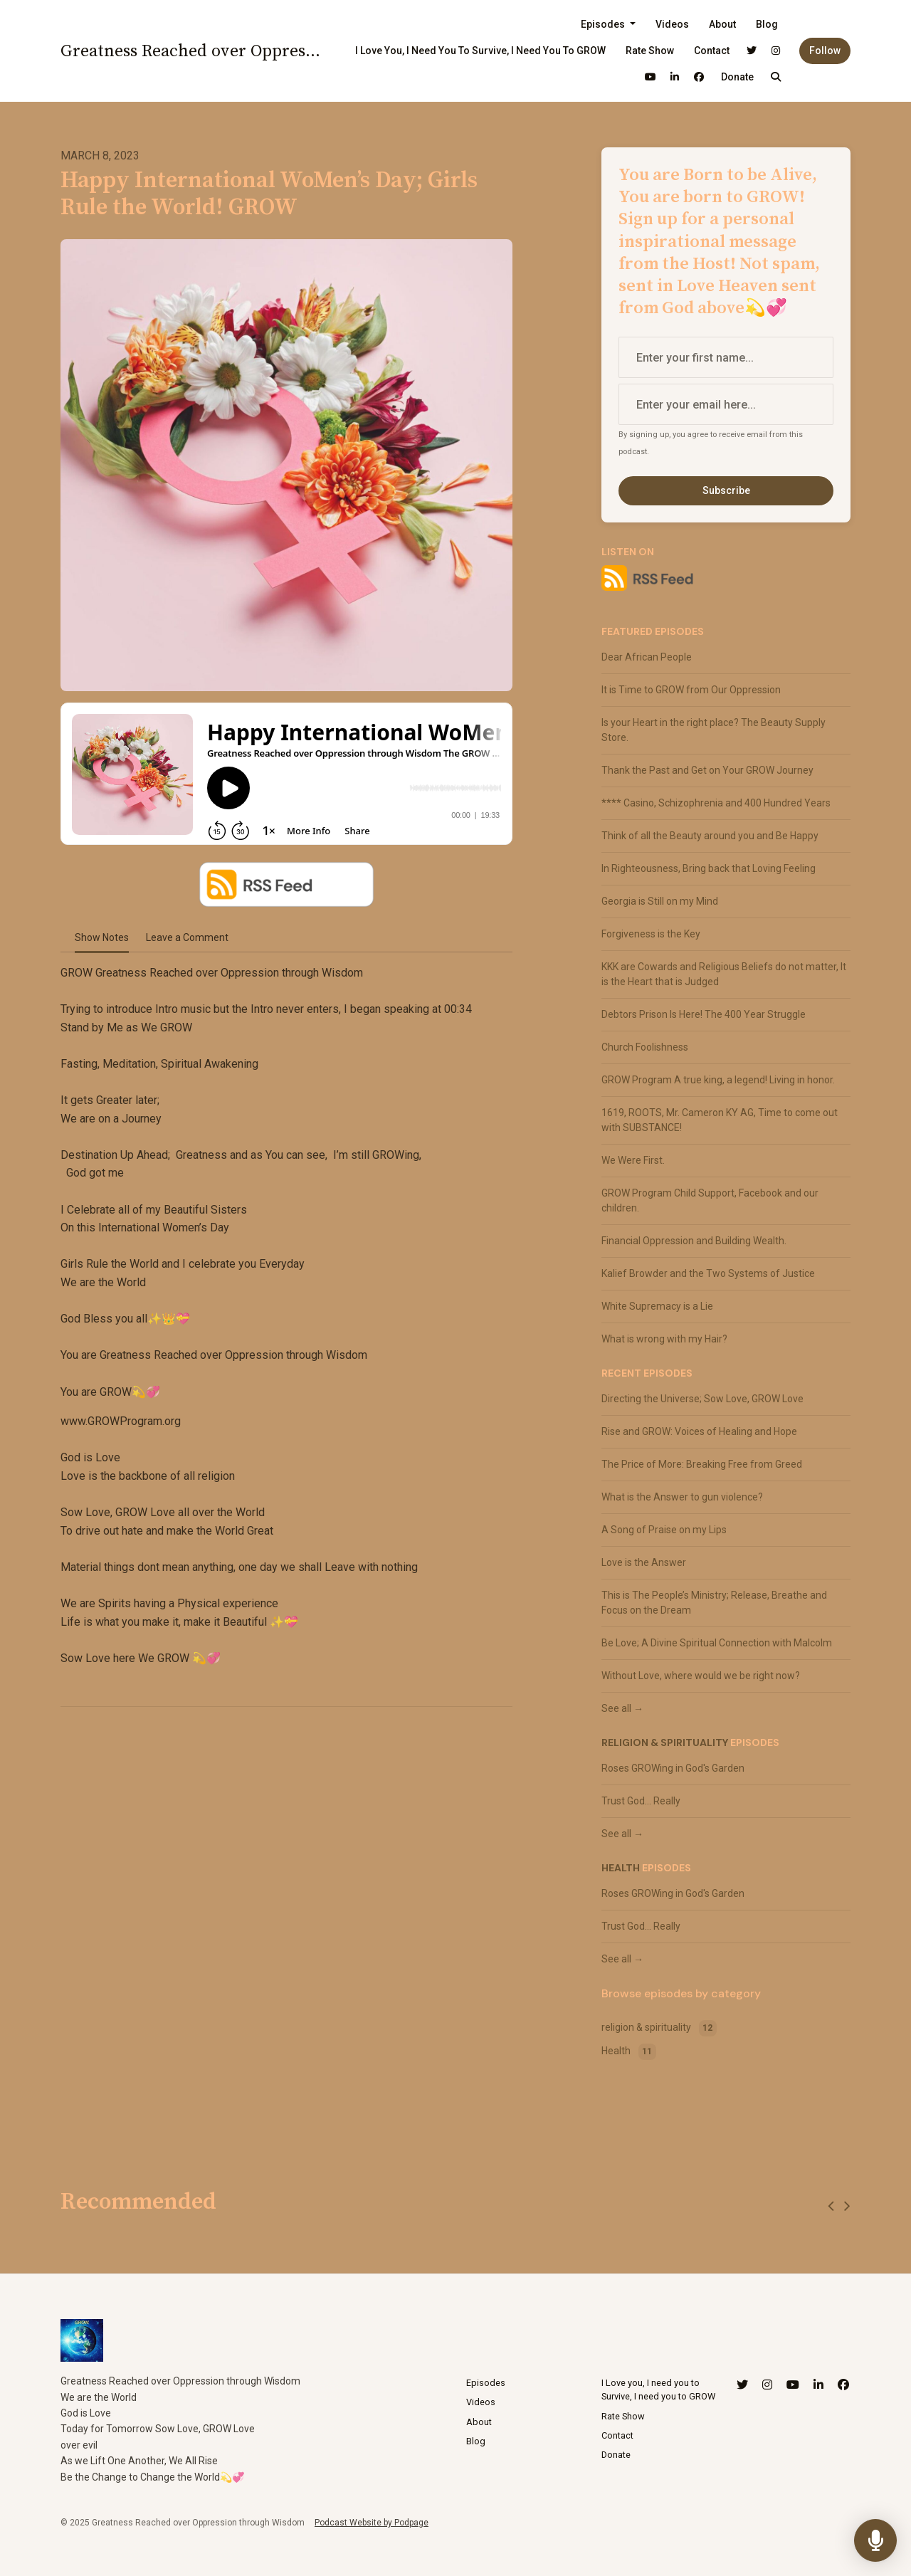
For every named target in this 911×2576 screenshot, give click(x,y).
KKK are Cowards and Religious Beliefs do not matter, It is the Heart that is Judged (723, 974)
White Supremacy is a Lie (657, 1306)
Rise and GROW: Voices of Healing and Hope (699, 1431)
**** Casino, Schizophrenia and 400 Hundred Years (716, 803)
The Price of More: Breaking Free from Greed (701, 1464)
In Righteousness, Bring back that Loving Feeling (708, 868)
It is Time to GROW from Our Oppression (691, 689)
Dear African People (646, 657)
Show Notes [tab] (102, 937)
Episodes (604, 24)
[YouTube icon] (792, 2385)
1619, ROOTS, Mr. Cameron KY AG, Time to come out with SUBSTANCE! (719, 1120)
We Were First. (633, 1160)
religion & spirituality (664, 1742)
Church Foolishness (644, 1047)
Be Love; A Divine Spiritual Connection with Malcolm (716, 1643)
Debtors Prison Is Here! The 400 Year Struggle (703, 1014)
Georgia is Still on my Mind (659, 901)
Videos (672, 24)
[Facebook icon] (843, 2385)
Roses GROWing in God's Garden (672, 1768)
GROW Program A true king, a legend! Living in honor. (718, 1079)
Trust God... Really (640, 1801)
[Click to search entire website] (776, 77)
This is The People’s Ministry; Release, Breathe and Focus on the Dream (714, 1602)
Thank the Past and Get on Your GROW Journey (707, 770)
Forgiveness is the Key (650, 934)
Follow (825, 50)
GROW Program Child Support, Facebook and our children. (709, 1200)
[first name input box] (725, 357)
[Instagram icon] (767, 2385)
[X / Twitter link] (751, 51)
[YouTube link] (650, 77)
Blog (767, 24)
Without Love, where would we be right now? (700, 1675)
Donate (737, 77)
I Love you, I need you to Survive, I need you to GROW (480, 50)
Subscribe (726, 490)
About (722, 24)
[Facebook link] (699, 77)
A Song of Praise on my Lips (664, 1529)
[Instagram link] (776, 51)
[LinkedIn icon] (818, 2385)
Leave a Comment (187, 937)
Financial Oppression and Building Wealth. (693, 1240)
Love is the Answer (643, 1562)
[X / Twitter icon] (742, 2385)
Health (620, 1867)
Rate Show (650, 50)
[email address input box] (725, 404)
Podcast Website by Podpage (371, 2523)
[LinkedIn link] (675, 77)
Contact (712, 50)
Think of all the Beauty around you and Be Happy (709, 835)
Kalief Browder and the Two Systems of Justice (708, 1273)
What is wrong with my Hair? (664, 1339)
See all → (622, 1708)
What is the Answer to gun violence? (682, 1497)
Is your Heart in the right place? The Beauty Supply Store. (713, 730)
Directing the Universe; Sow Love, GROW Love (702, 1398)
